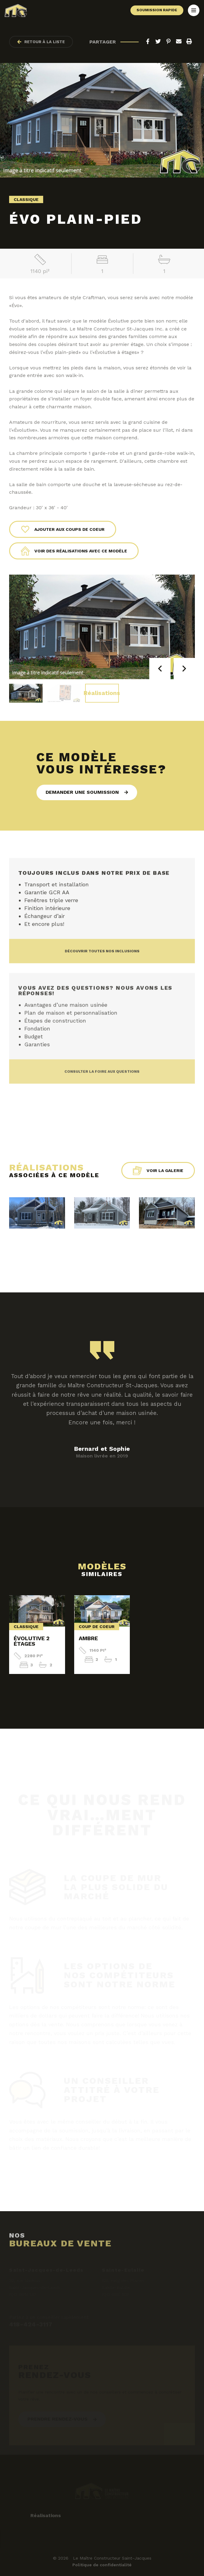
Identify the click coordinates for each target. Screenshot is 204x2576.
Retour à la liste (41, 42)
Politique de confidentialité (102, 2564)
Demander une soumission (82, 792)
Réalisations (102, 693)
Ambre (88, 1638)
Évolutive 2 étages (32, 1641)
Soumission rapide (157, 10)
